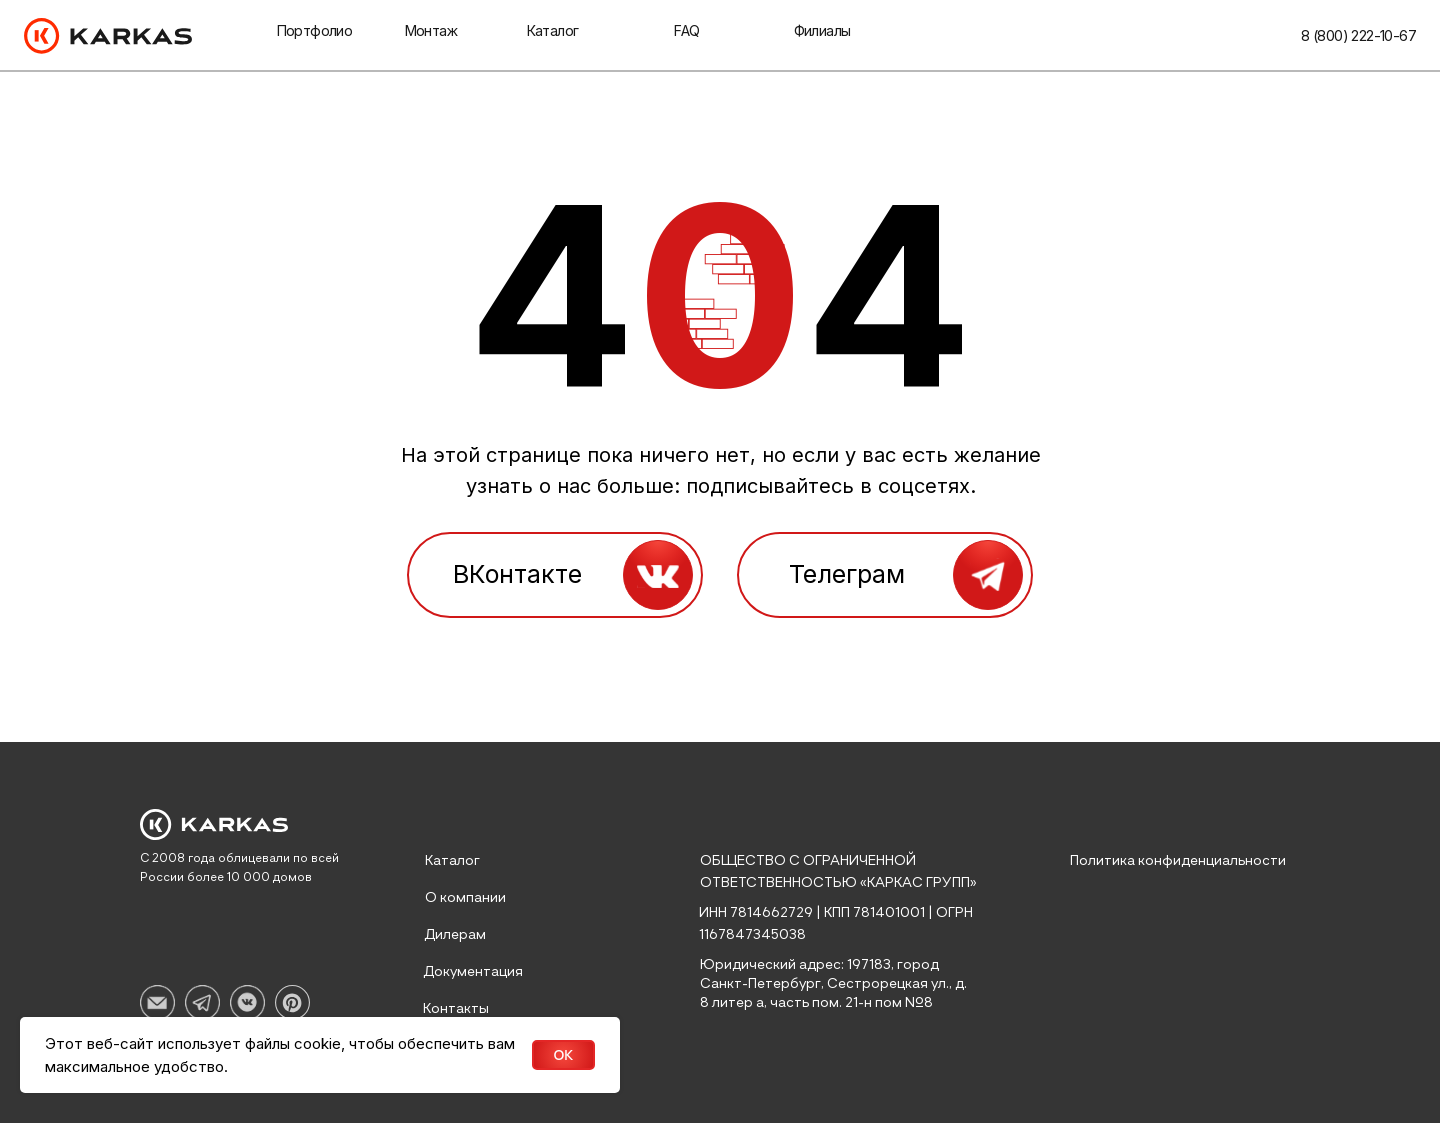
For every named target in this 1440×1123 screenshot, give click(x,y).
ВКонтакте (517, 574)
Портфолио (315, 30)
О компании (465, 898)
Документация (473, 972)
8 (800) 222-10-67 (1358, 35)
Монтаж (431, 30)
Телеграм (847, 574)
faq (686, 30)
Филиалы (822, 30)
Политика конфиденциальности (1178, 861)
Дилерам (455, 935)
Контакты (456, 1009)
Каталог (553, 30)
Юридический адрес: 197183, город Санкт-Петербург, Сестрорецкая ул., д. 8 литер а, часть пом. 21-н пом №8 (833, 984)
